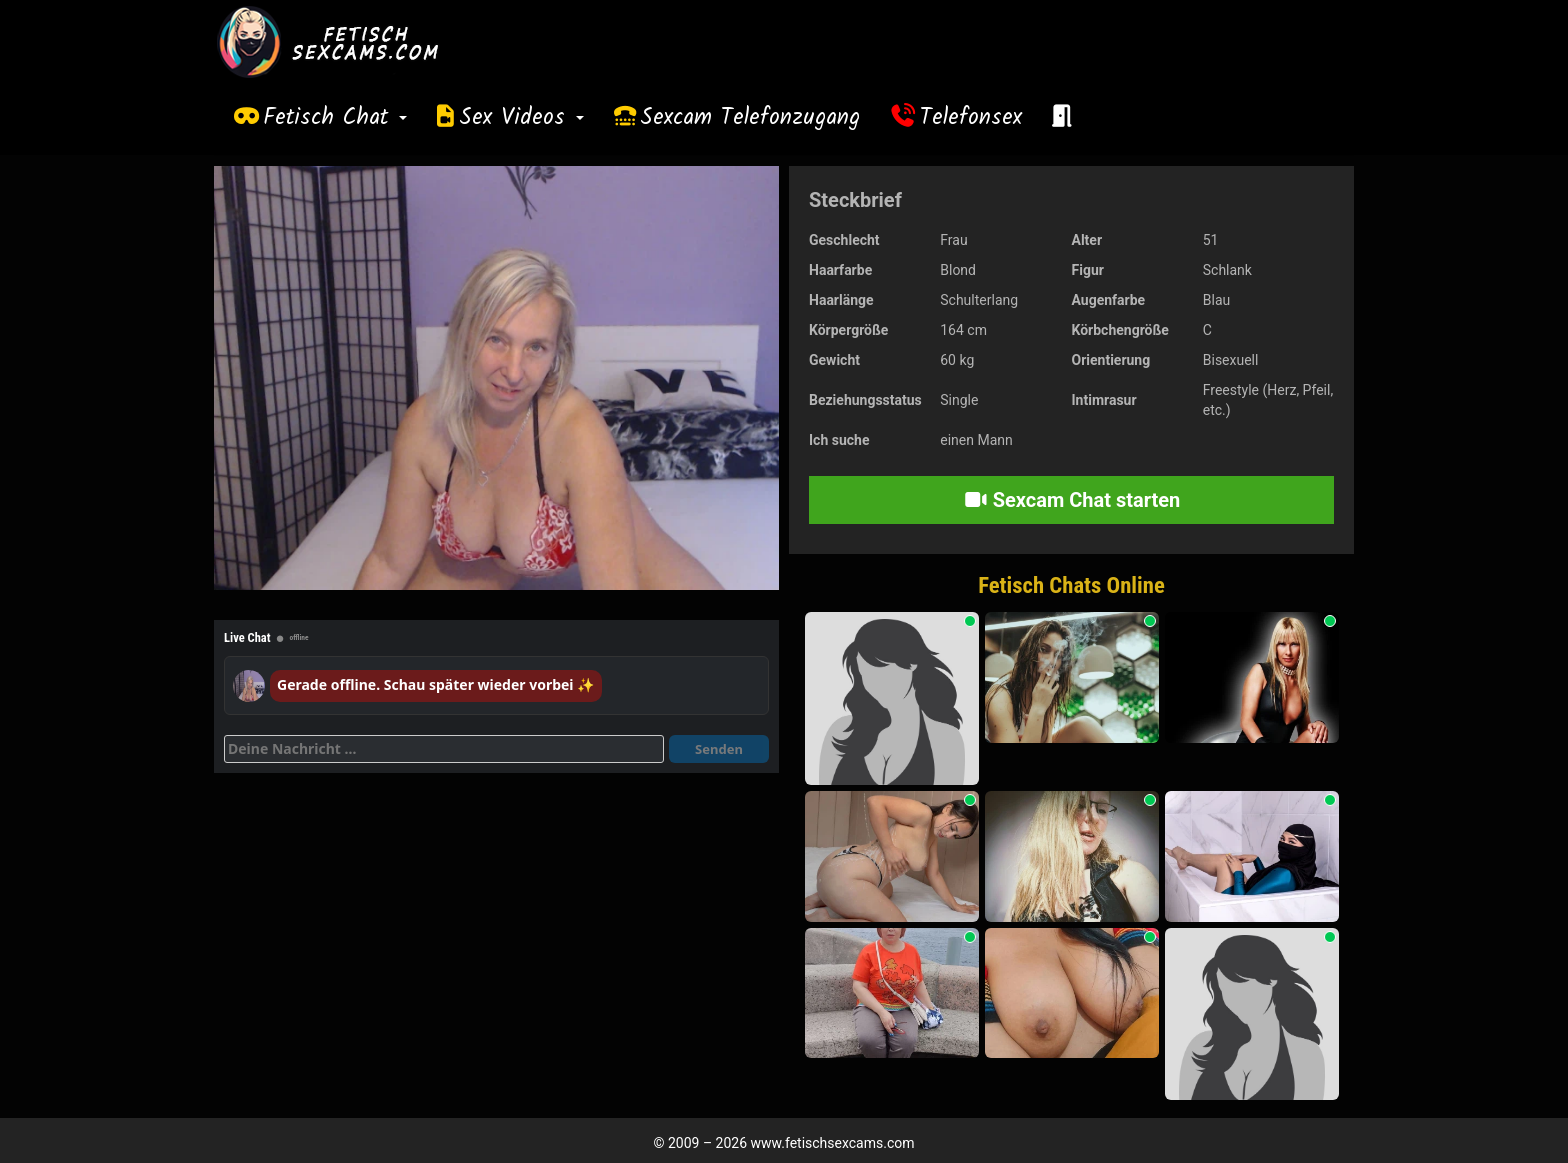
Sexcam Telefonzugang (750, 118)
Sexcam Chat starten (1072, 500)
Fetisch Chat (335, 118)
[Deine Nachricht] (444, 749)
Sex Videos (521, 118)
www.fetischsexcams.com (833, 1143)
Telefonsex (971, 118)
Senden (719, 749)
